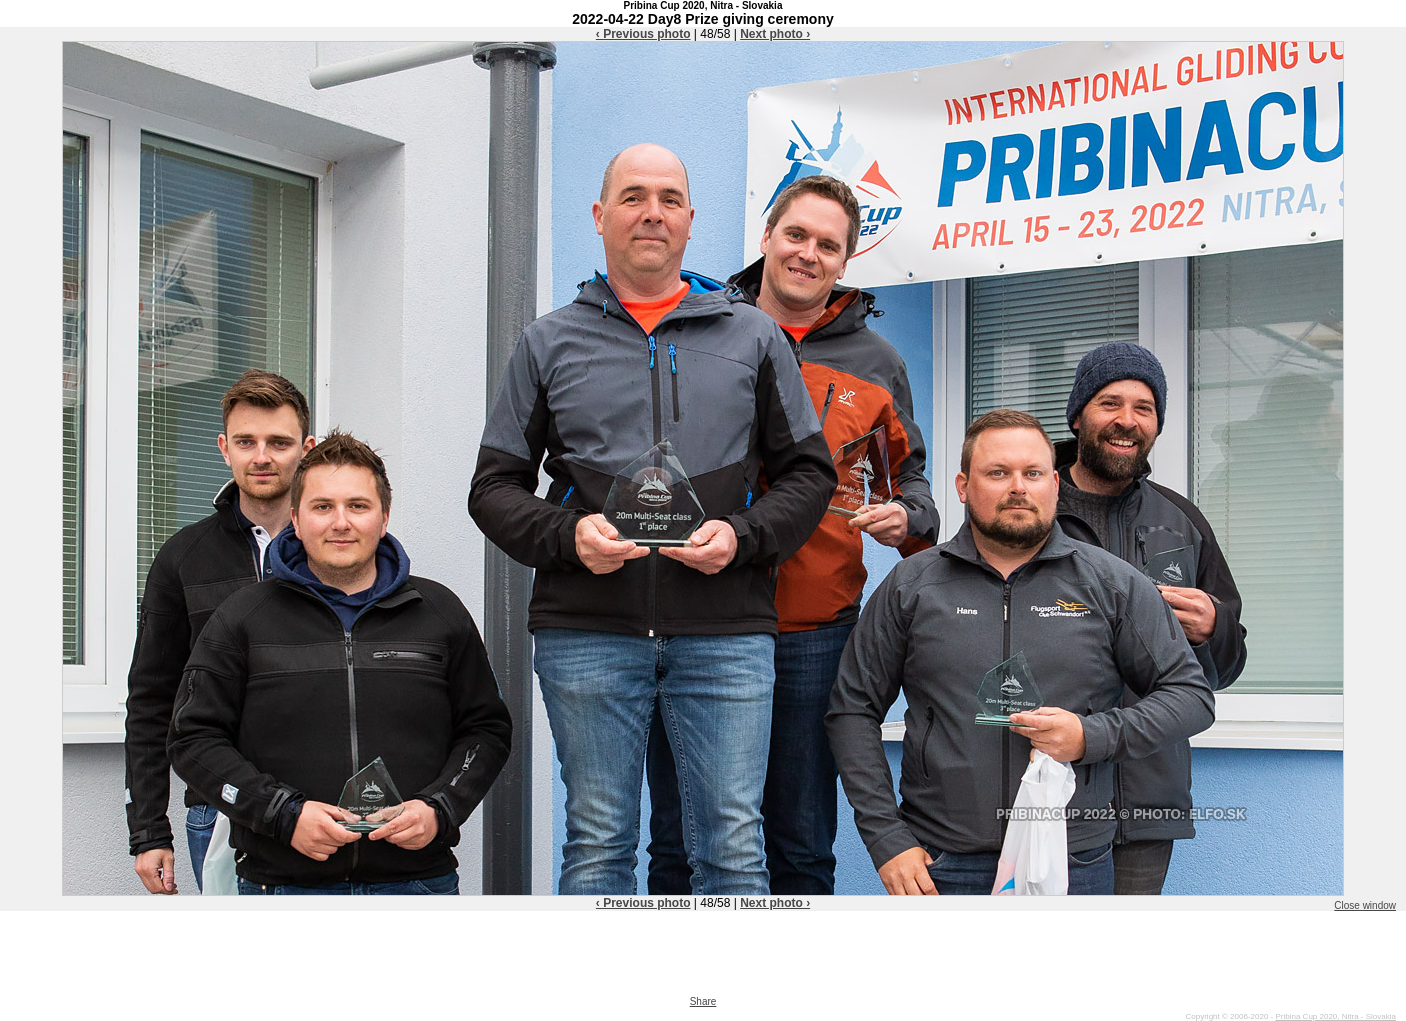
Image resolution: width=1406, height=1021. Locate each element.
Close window (1365, 905)
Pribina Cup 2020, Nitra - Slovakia (1335, 1016)
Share (703, 1001)
